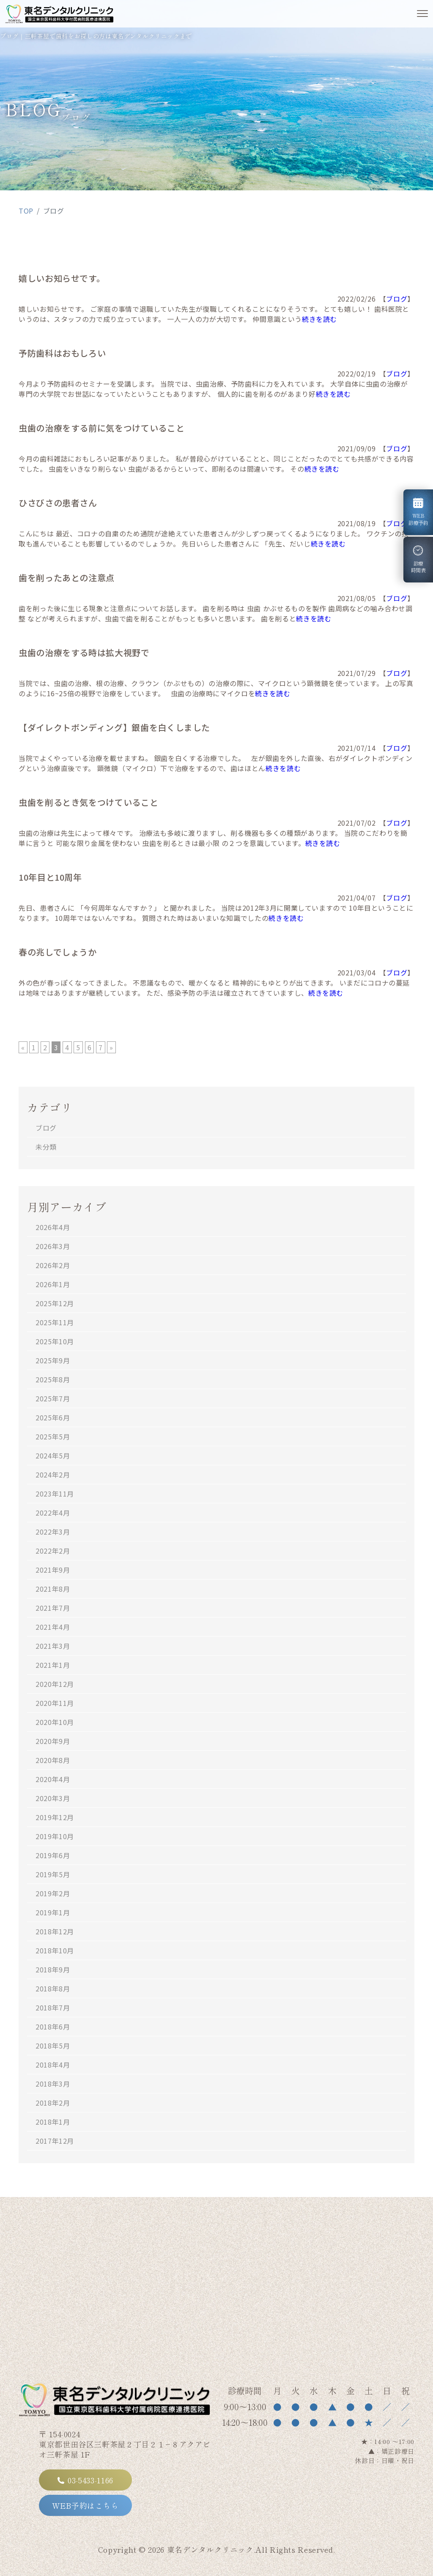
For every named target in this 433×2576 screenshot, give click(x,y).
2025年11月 (55, 1322)
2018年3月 (53, 2084)
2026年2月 (53, 1265)
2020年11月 (55, 1703)
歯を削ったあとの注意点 (67, 577)
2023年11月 (55, 1493)
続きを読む (319, 319)
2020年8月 (53, 1760)
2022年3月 (53, 1532)
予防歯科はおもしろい (62, 353)
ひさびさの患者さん (58, 503)
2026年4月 (53, 1227)
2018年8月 (53, 1988)
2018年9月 (53, 1969)
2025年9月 (53, 1360)
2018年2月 (53, 2103)
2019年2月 (53, 1893)
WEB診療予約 (418, 512)
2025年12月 (55, 1303)
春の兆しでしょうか (58, 952)
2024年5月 (53, 1455)
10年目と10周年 (50, 877)
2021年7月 (53, 1608)
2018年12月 (55, 1931)
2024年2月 (53, 1474)
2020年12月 (55, 1684)
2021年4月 (53, 1627)
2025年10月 (55, 1341)
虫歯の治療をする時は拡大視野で (84, 652)
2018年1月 (53, 2122)
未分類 (46, 1147)
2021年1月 (53, 1665)
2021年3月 (53, 1646)
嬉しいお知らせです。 (62, 278)
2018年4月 (53, 2065)
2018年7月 (53, 2007)
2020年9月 (53, 1741)
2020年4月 (53, 1779)
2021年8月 (53, 1589)
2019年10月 (55, 1836)
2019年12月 (55, 1817)
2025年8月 (53, 1379)
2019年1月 (53, 1912)
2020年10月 (55, 1722)
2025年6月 (53, 1417)
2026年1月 (53, 1284)
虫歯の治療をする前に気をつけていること (101, 428)
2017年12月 (55, 2141)
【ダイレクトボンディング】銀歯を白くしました (114, 727)
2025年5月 (53, 1436)
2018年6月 (53, 2026)
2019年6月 (53, 1855)
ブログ (396, 299)
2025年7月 (53, 1398)
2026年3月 (53, 1246)
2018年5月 (53, 2045)
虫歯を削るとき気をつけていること (88, 802)
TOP (26, 211)
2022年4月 (53, 1513)
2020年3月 (53, 1798)
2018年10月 (55, 1950)
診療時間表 (420, 560)
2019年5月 (53, 1874)
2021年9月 (53, 1570)
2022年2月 (53, 1551)
